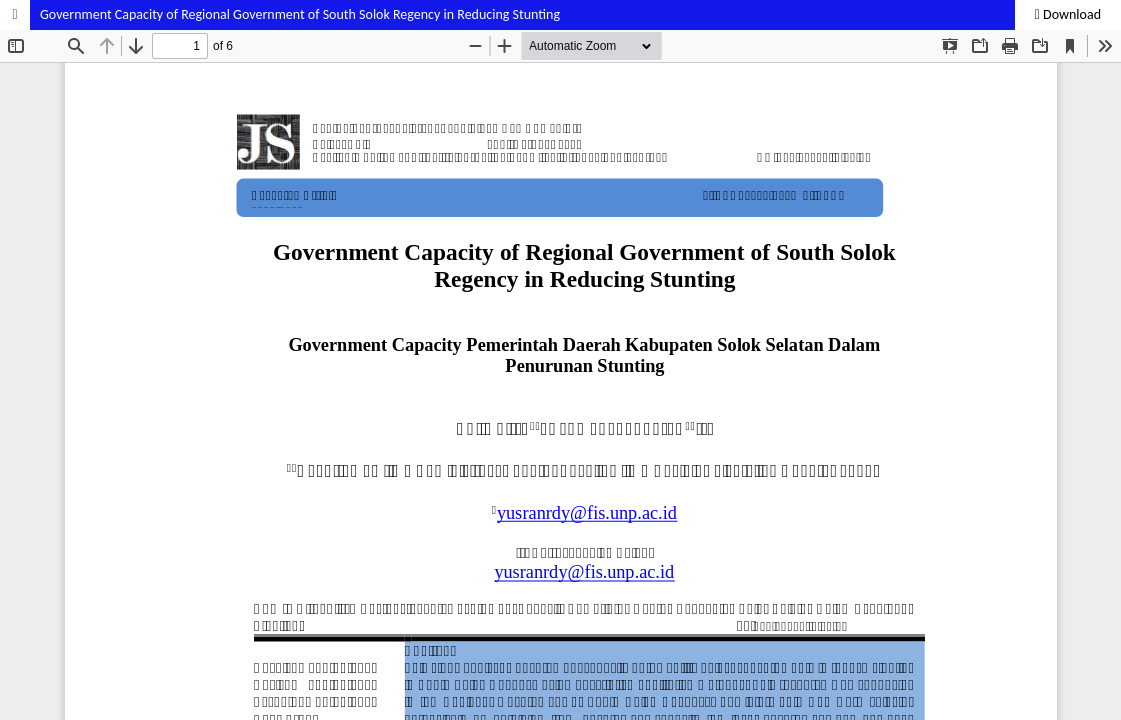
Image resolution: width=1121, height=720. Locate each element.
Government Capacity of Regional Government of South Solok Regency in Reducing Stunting (300, 14)
